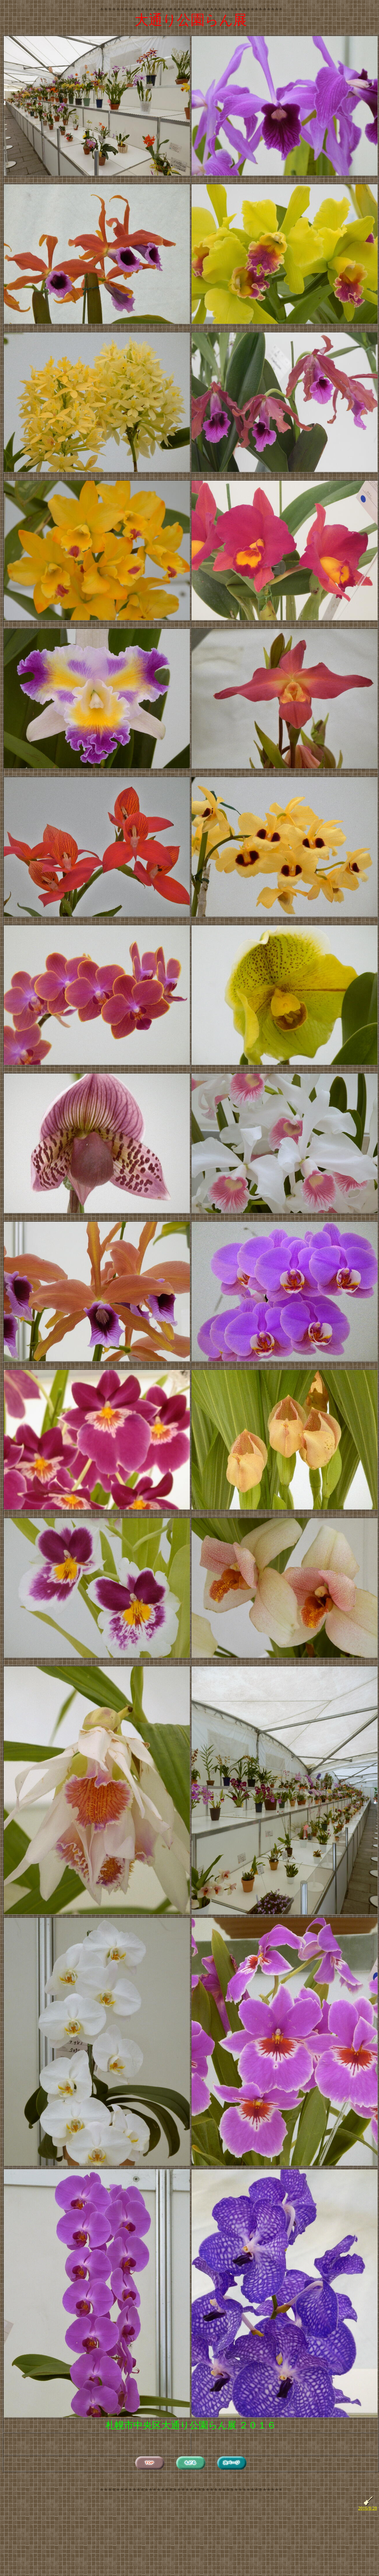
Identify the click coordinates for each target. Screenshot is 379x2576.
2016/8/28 (367, 2508)
